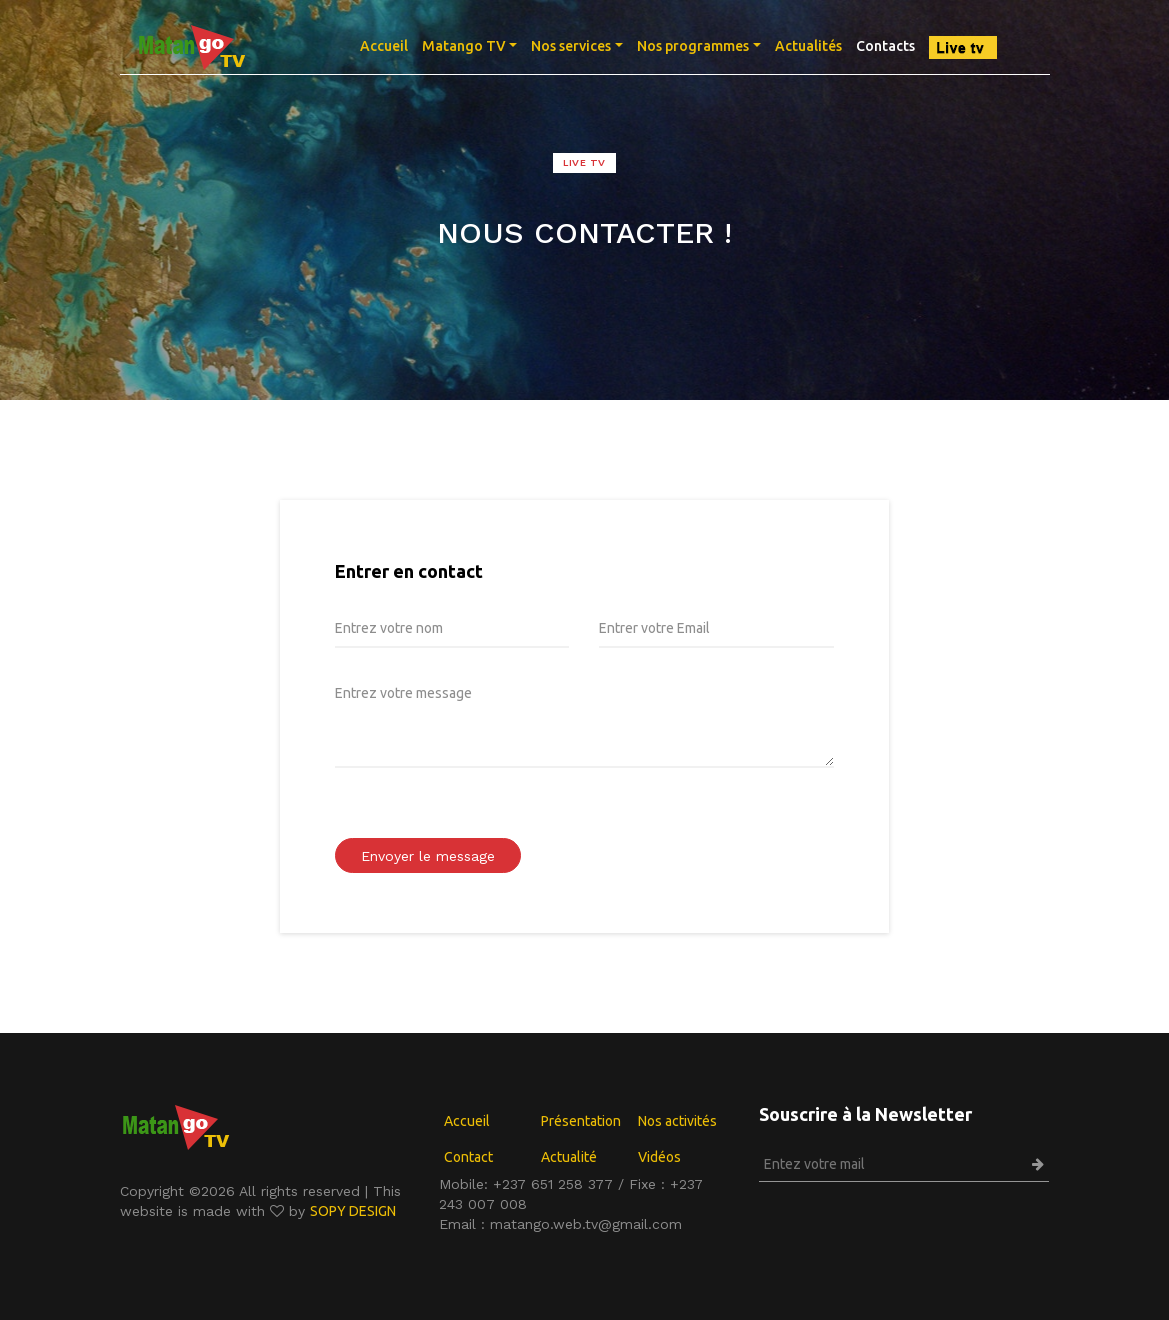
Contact (468, 1157)
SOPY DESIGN (353, 1211)
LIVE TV (584, 162)
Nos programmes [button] (693, 46)
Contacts (885, 46)
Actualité (569, 1157)
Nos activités (677, 1121)
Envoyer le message (428, 856)
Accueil (387, 44)
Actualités (808, 46)
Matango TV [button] (464, 46)
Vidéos (659, 1157)
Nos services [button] (571, 46)
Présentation (581, 1121)
